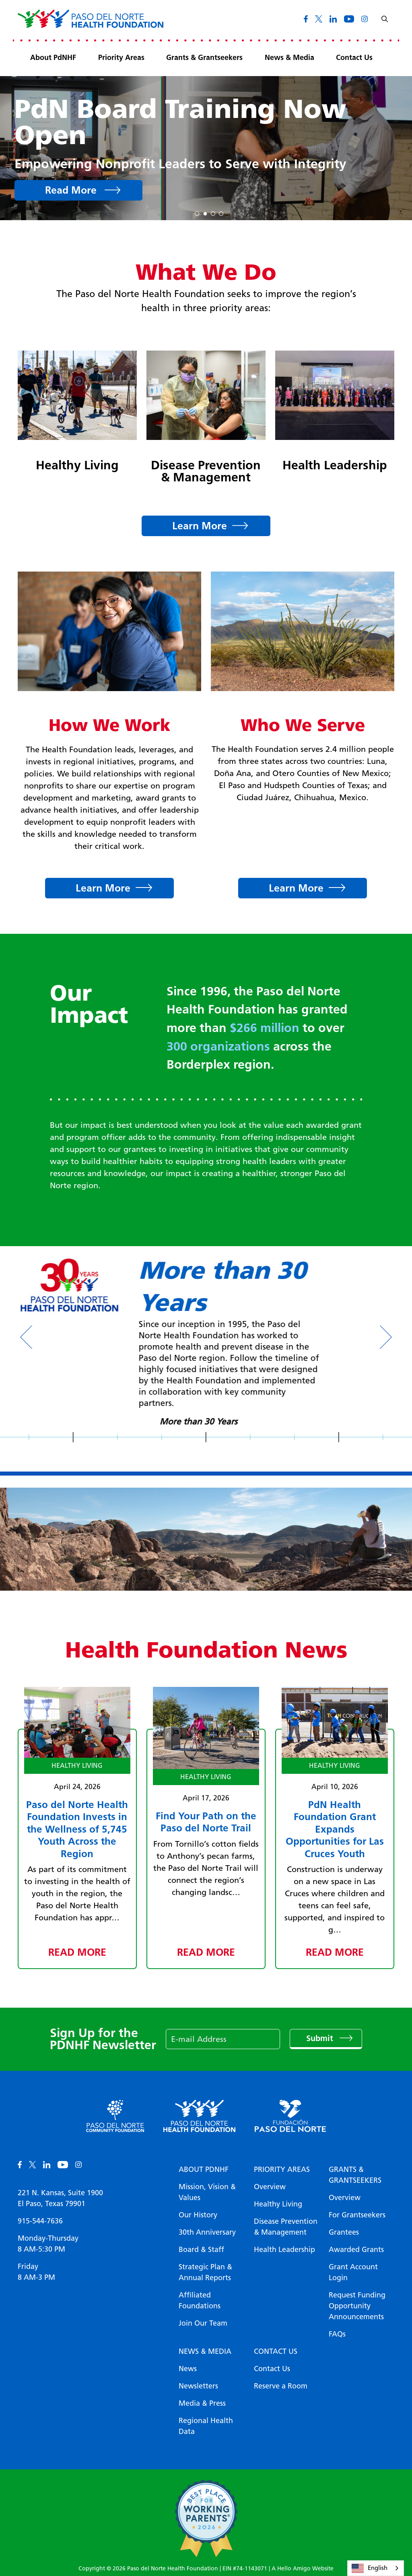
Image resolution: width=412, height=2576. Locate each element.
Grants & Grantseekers (204, 57)
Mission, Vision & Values (207, 2192)
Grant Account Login (353, 2272)
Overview (270, 2186)
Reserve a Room (280, 2386)
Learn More (199, 526)
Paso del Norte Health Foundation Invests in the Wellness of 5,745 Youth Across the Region (77, 1829)
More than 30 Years (206, 1421)
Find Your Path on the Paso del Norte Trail (206, 1822)
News (188, 2368)
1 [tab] (197, 212)
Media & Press (202, 2403)
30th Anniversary (207, 2232)
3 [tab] (213, 212)
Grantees (344, 2232)
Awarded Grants (356, 2249)
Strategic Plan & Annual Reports (205, 2272)
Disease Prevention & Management (206, 471)
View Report (76, 177)
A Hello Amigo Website (303, 2568)
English (369, 2568)
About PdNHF (53, 57)
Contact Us (354, 57)
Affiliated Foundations (199, 2300)
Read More (77, 1952)
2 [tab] (205, 212)
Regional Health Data (206, 2426)
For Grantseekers (357, 2215)
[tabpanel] (206, 148)
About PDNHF (204, 2169)
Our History (198, 2215)
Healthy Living (77, 465)
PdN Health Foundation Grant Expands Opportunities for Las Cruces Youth (335, 1829)
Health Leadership (334, 465)
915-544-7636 (40, 2221)
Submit (321, 2038)
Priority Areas (121, 57)
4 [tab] (221, 212)
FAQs (337, 2334)
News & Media (289, 57)
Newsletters (198, 2386)
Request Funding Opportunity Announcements (357, 2306)
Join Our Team (203, 2323)
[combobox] (375, 2568)
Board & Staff (201, 2249)
